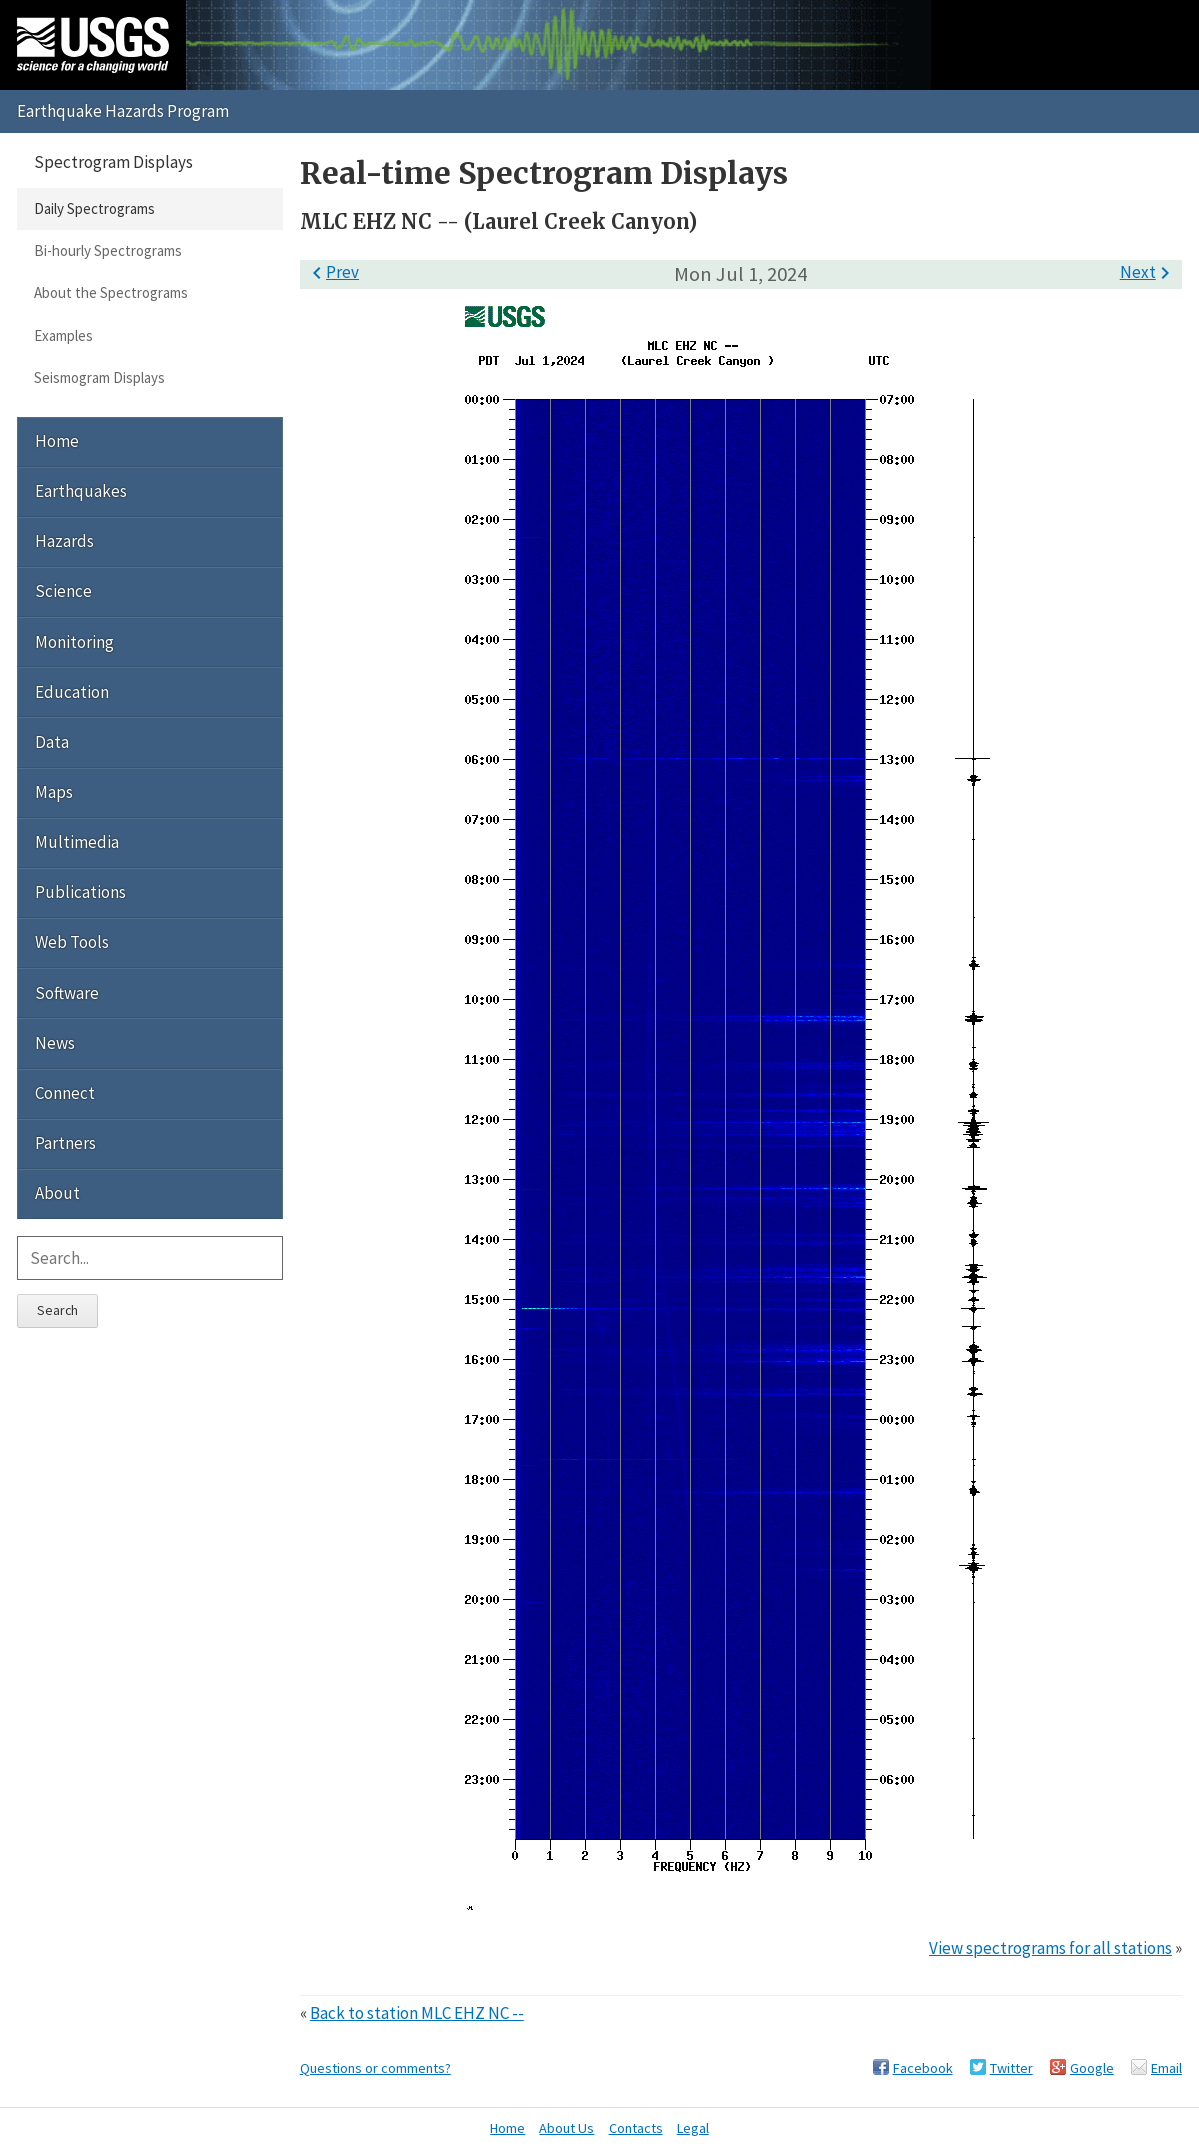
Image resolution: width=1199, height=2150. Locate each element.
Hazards (64, 541)
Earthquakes (81, 491)
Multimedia (77, 842)
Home (57, 441)
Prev (332, 272)
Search (57, 1310)
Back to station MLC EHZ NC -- (417, 2013)
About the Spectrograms (111, 292)
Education (72, 692)
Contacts (636, 2128)
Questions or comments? (375, 2068)
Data (52, 742)
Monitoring (74, 642)
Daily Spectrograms (94, 208)
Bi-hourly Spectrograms (108, 250)
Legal (693, 2128)
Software (67, 993)
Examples (63, 335)
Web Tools (72, 942)
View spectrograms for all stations (1050, 1948)
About (57, 1193)
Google (1092, 2068)
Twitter (1011, 2068)
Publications (80, 892)
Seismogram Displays (99, 377)
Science (63, 591)
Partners (65, 1143)
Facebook (923, 2068)
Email (1166, 2068)
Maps (54, 792)
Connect (65, 1093)
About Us (566, 2128)
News (55, 1043)
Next (1148, 272)
